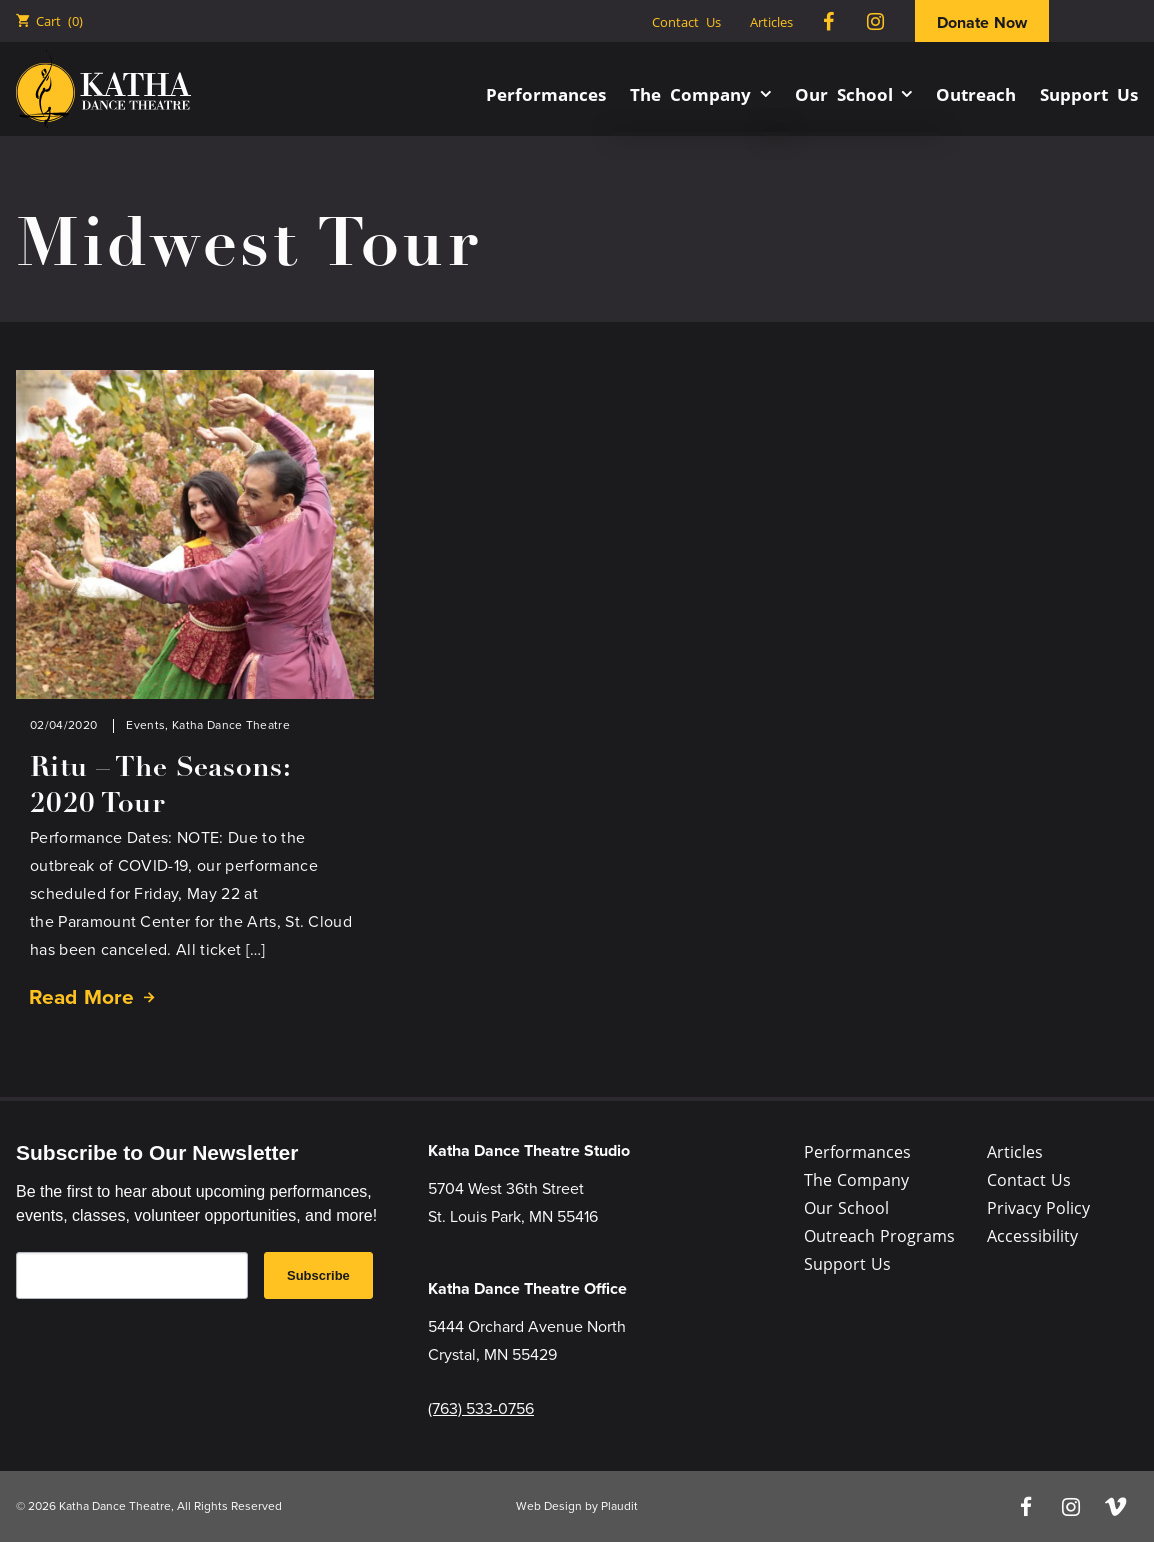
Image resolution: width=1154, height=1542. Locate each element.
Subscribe (318, 1275)
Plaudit (619, 1506)
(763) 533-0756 (481, 1408)
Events (145, 725)
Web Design (549, 1506)
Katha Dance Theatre (231, 725)
